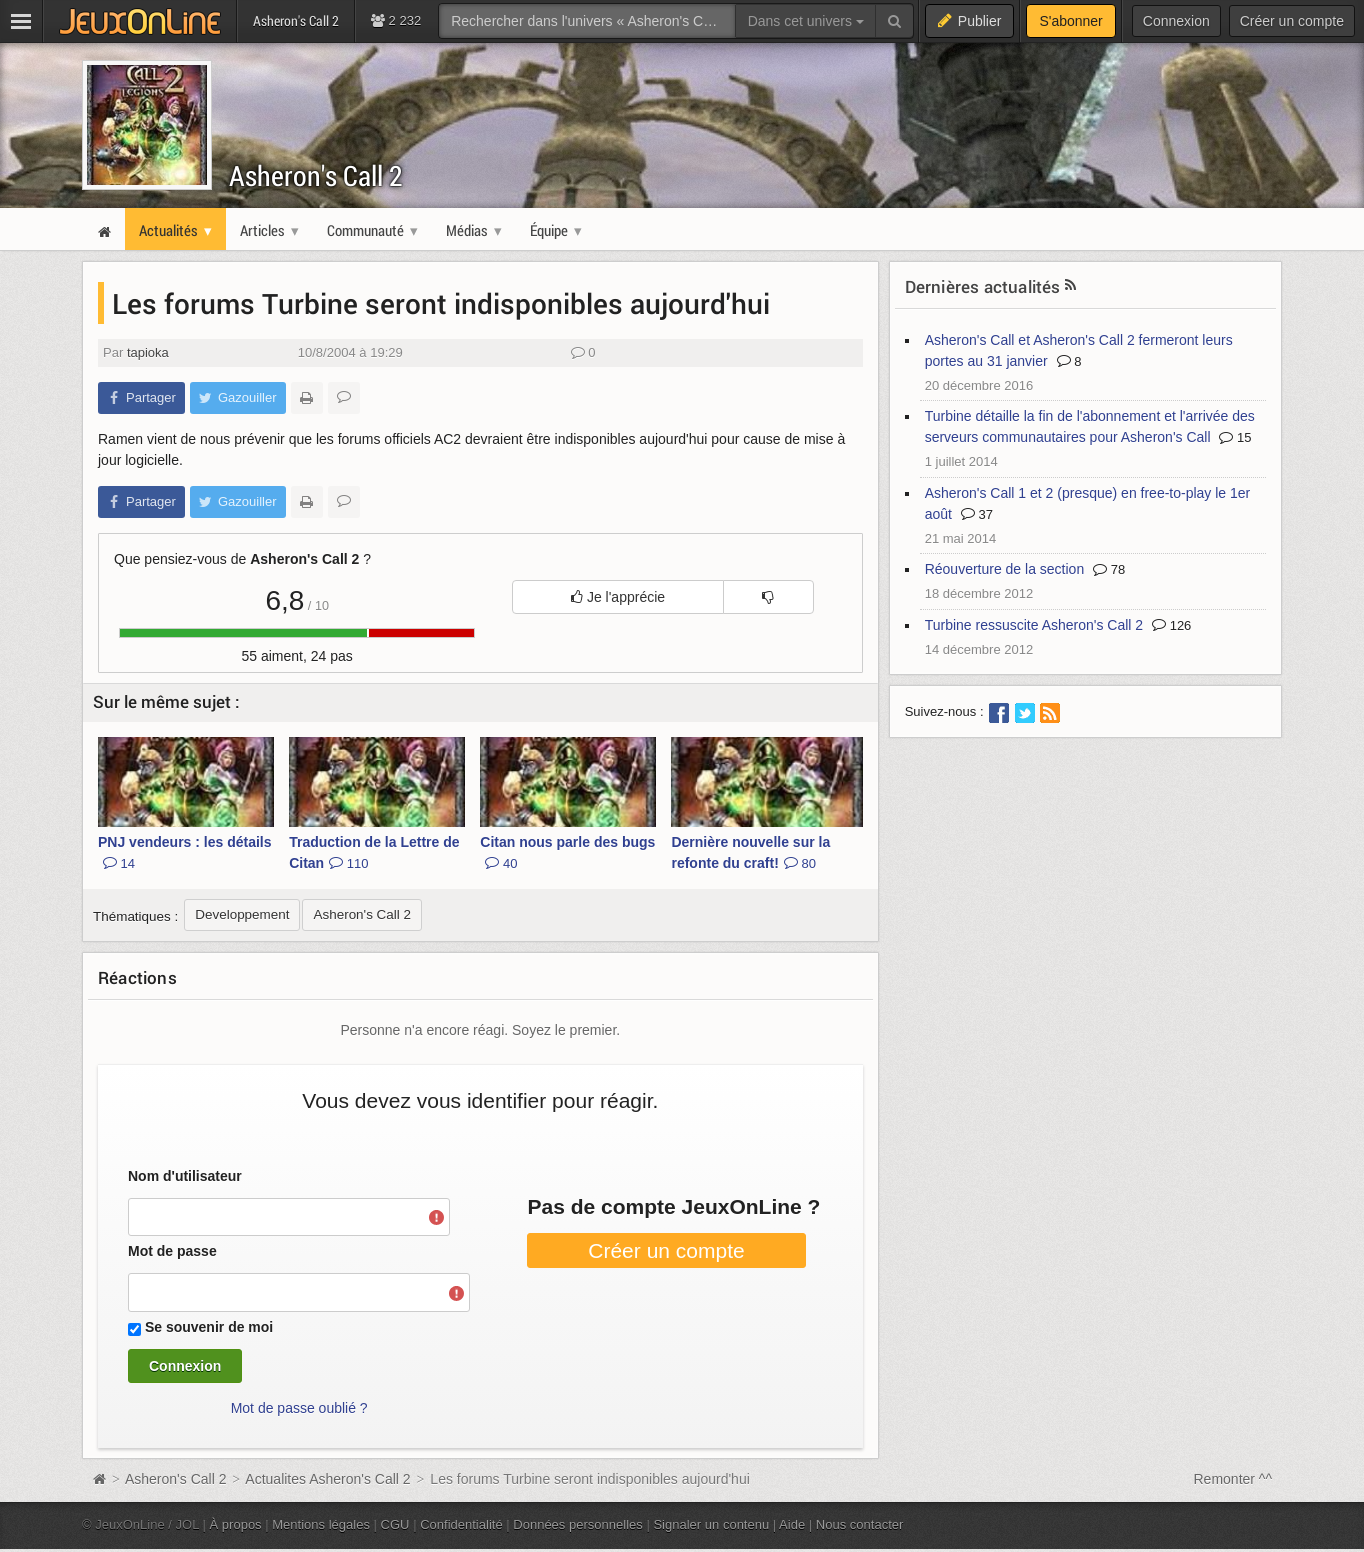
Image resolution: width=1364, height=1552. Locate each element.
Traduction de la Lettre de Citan (374, 852)
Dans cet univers (806, 21)
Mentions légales (321, 1524)
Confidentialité (461, 1524)
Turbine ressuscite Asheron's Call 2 (1034, 625)
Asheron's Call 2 (316, 175)
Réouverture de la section (1005, 569)
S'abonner (1070, 21)
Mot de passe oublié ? (299, 1408)
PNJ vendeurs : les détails (185, 852)
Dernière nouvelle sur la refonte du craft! (750, 852)
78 (1109, 569)
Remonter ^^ (1233, 1479)
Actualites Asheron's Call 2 (327, 1479)
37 (977, 514)
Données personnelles (578, 1524)
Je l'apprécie (618, 597)
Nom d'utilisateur (185, 1176)
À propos (236, 1524)
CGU (395, 1524)
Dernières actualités (983, 286)
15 (1235, 437)
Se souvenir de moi (209, 1327)
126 (1171, 625)
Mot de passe (172, 1251)
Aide (792, 1524)
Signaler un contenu (711, 1524)
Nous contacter (860, 1524)
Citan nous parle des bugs (567, 852)
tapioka (148, 352)
